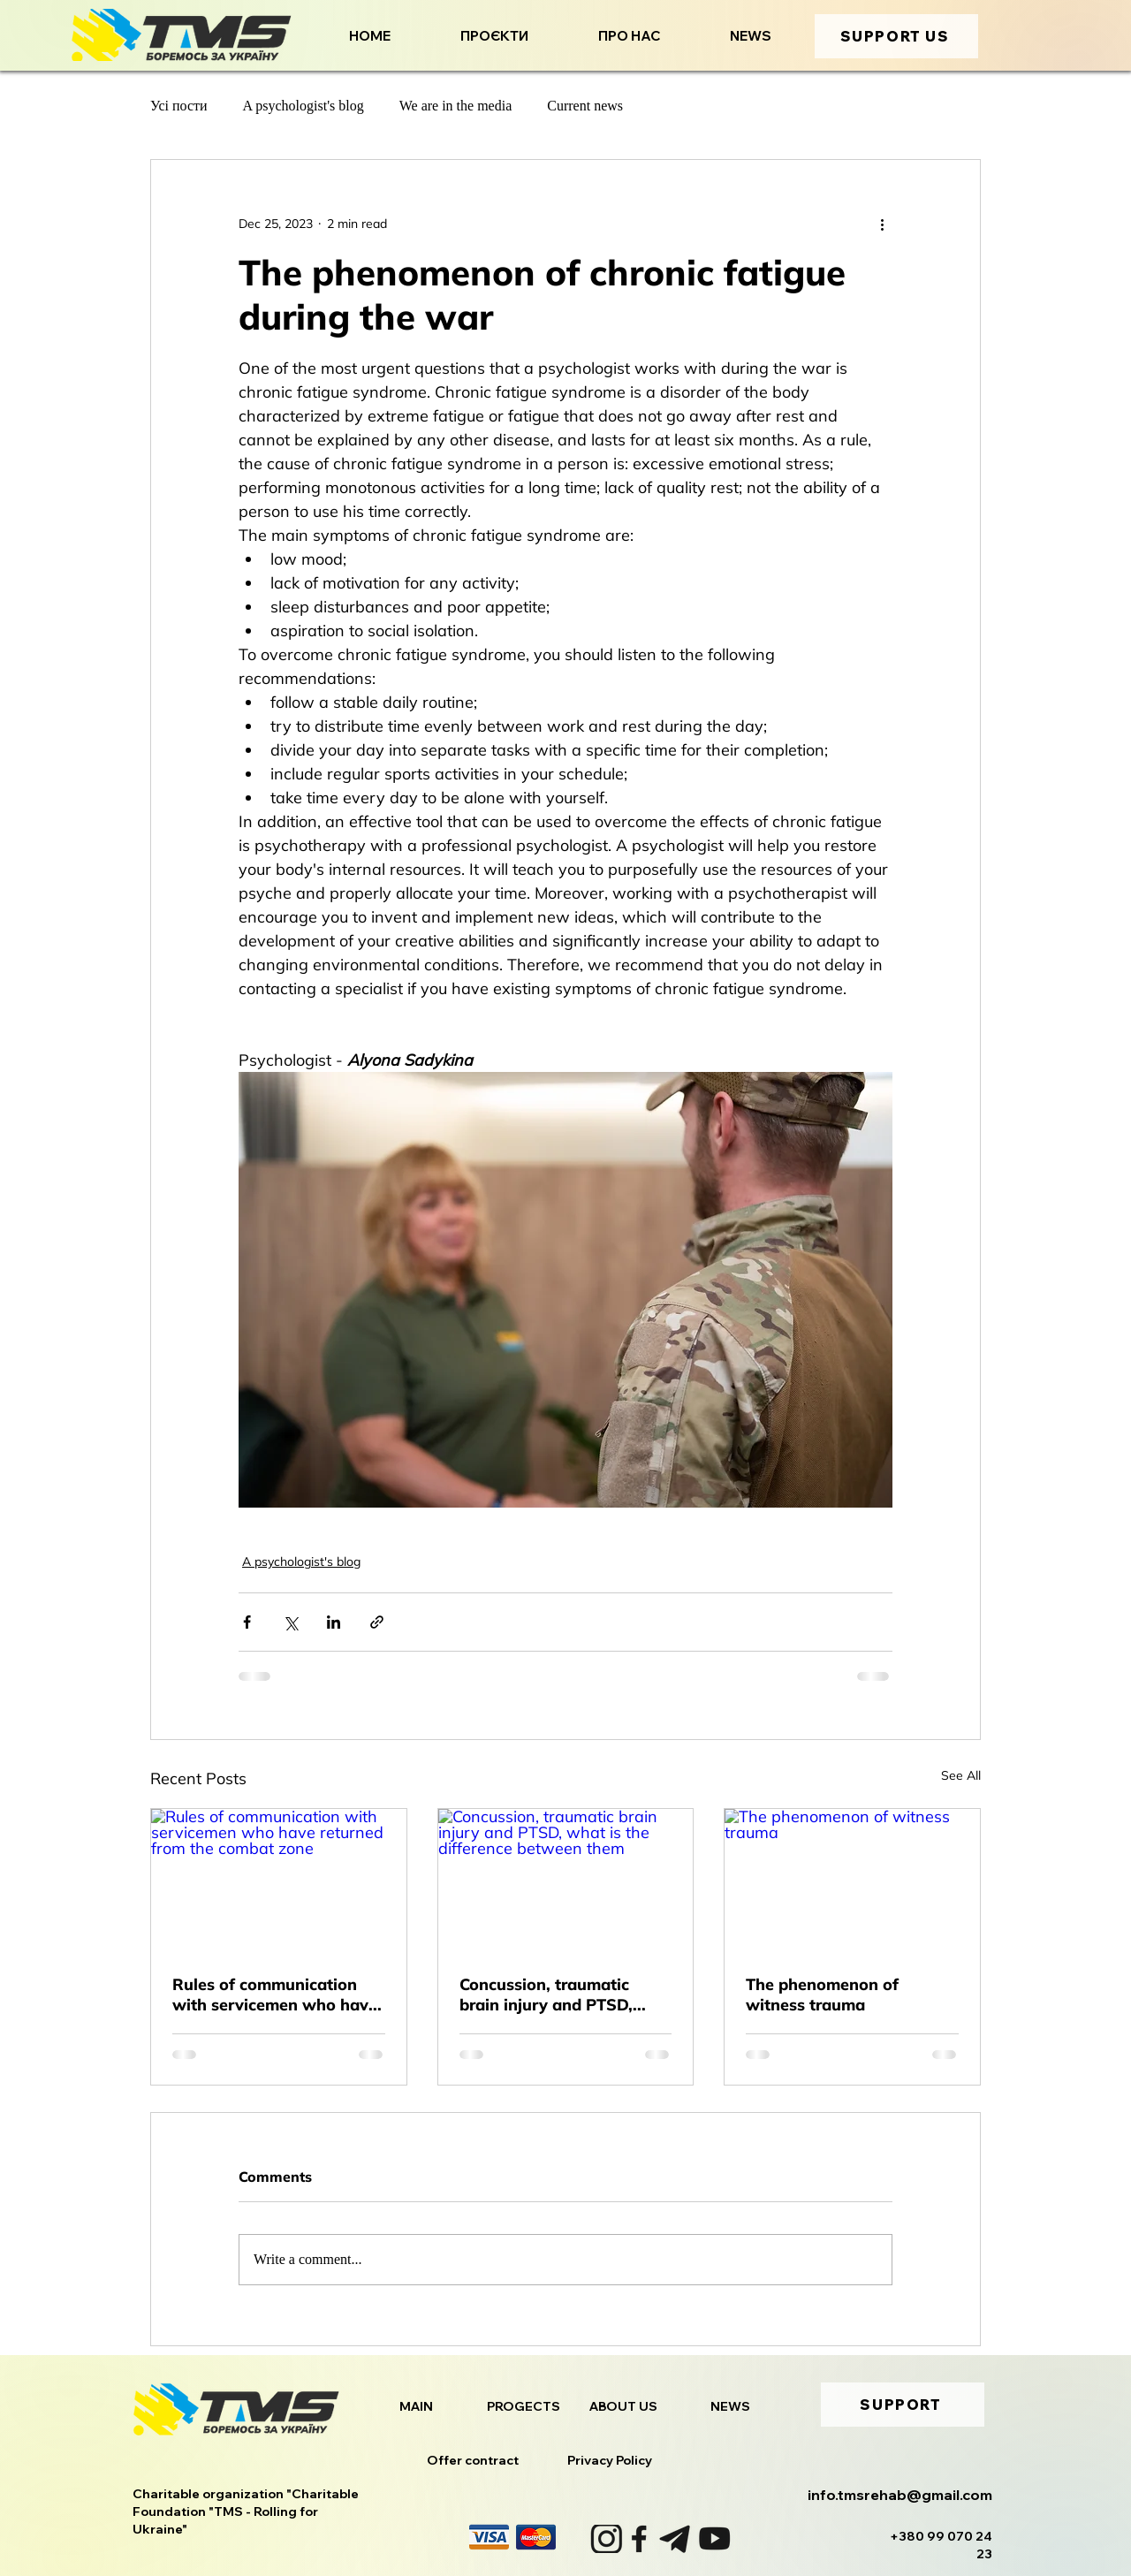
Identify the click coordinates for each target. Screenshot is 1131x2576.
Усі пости (179, 105)
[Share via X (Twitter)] (290, 1622)
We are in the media (455, 105)
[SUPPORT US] (896, 36)
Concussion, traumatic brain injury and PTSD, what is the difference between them (546, 1994)
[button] (473, 36)
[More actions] (881, 223)
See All (961, 1775)
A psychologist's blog (303, 105)
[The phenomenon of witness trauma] (852, 1880)
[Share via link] (376, 1622)
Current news (585, 105)
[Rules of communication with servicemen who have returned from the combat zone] (278, 1880)
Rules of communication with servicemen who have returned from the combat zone (274, 1994)
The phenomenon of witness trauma (822, 1994)
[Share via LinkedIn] (333, 1622)
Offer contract (473, 2460)
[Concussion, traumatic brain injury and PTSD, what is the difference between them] (566, 1880)
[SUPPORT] (902, 2404)
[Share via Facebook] (247, 1622)
